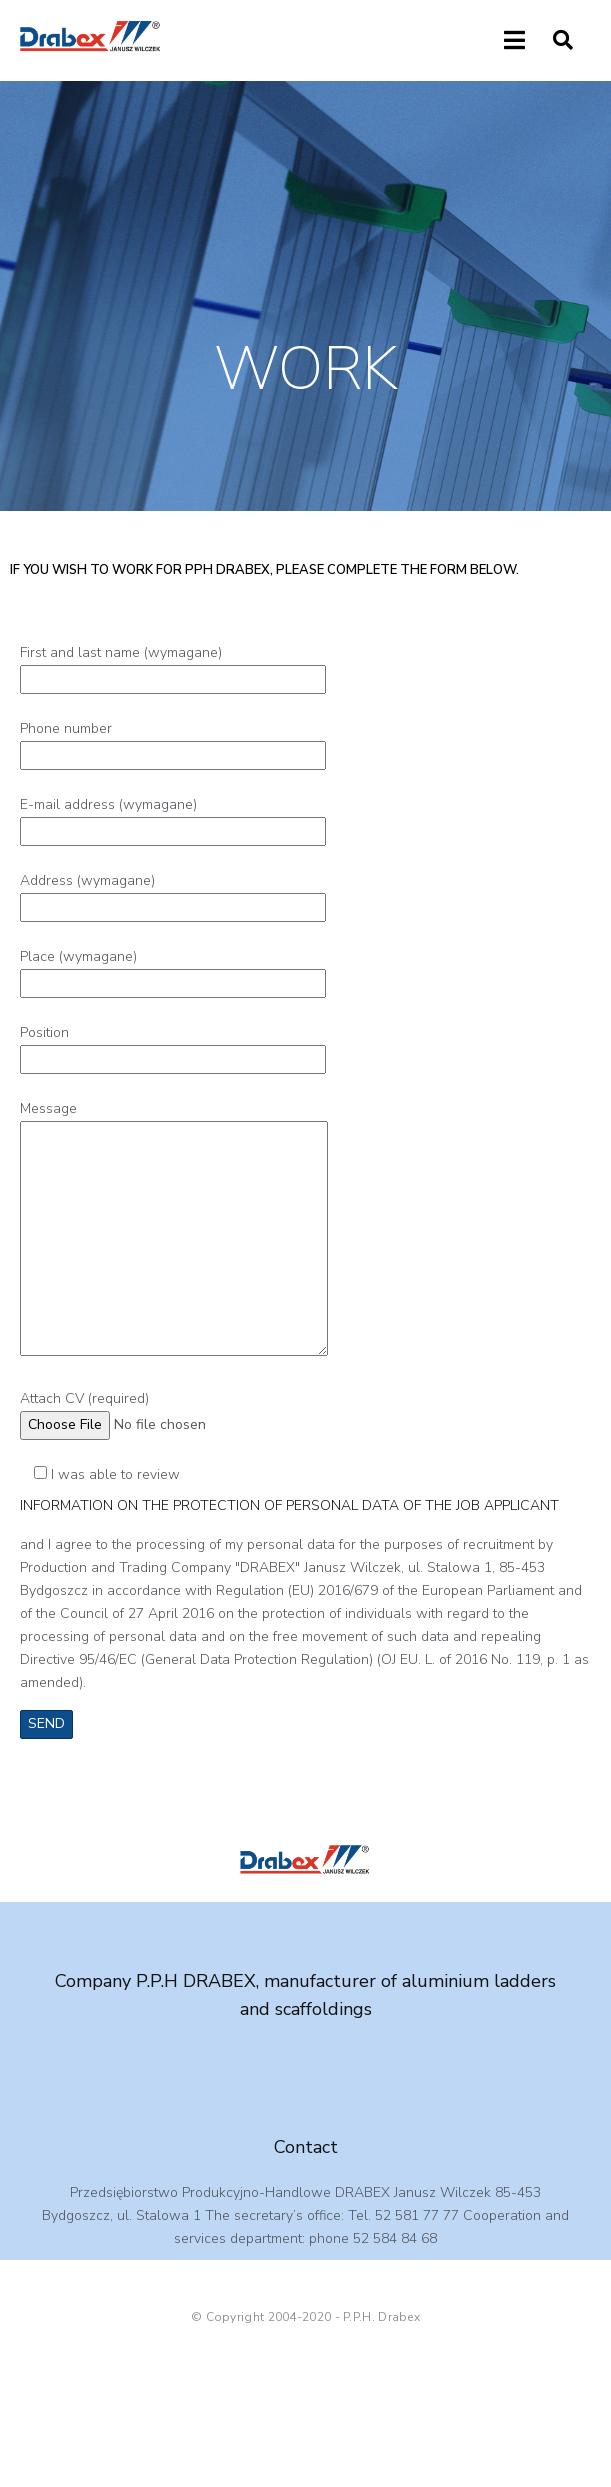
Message (174, 1230)
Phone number (173, 741)
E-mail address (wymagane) (173, 817)
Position (173, 1045)
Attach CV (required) (156, 1411)
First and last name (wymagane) (173, 665)
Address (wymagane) (173, 893)
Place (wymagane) (173, 969)
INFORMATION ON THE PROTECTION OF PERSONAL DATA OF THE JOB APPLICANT (289, 1505)
